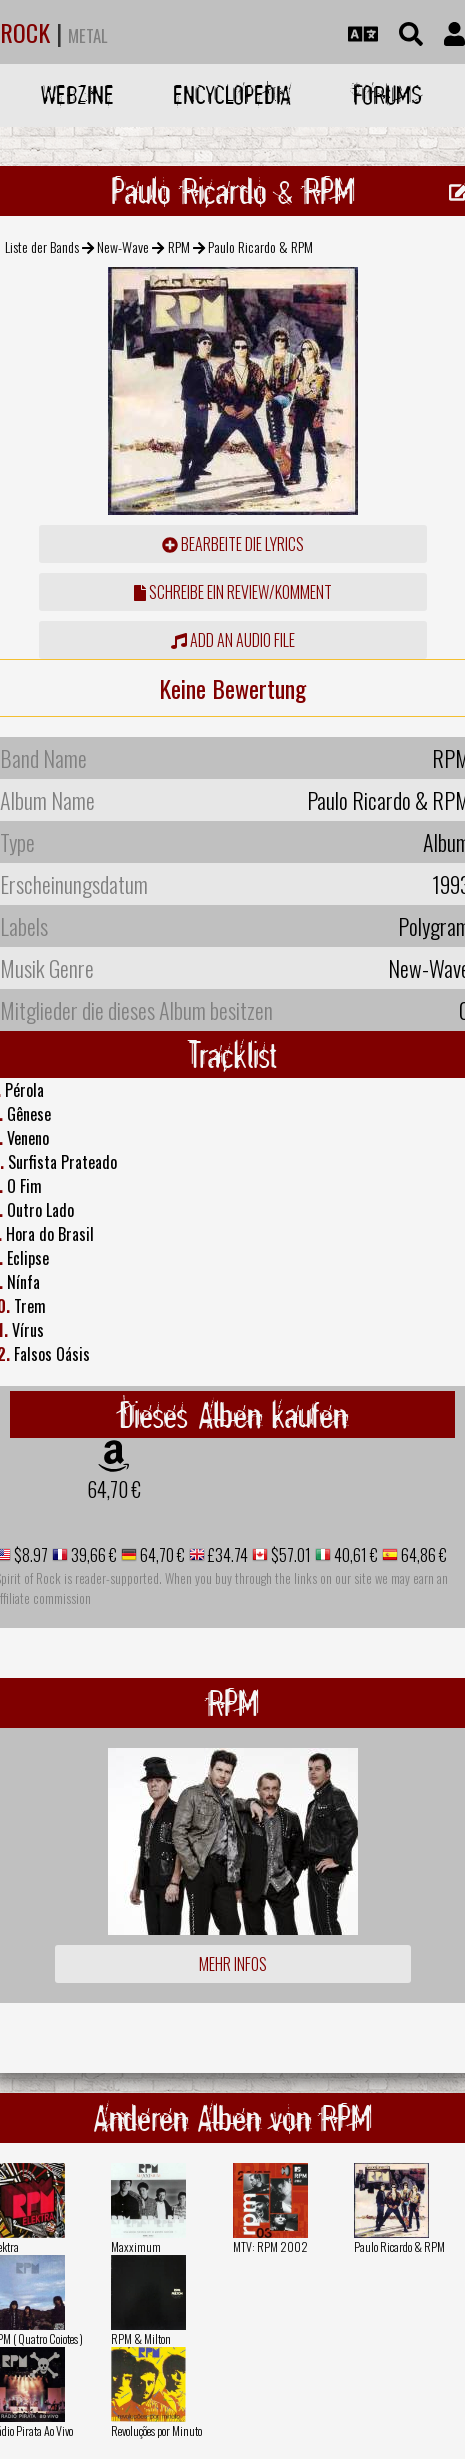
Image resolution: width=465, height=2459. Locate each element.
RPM (179, 246)
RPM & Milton (141, 2338)
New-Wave (123, 246)
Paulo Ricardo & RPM (399, 2246)
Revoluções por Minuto (156, 2430)
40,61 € (354, 1555)
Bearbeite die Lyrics (233, 544)
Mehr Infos (233, 1964)
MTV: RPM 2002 (270, 2246)
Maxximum (136, 2246)
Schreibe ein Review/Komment (233, 592)
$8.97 (29, 1555)
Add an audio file (233, 640)
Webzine (77, 94)
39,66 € (92, 1555)
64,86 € (422, 1555)
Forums (387, 94)
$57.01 (289, 1555)
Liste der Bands (42, 246)
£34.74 (226, 1555)
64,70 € (114, 1489)
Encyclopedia (232, 94)
